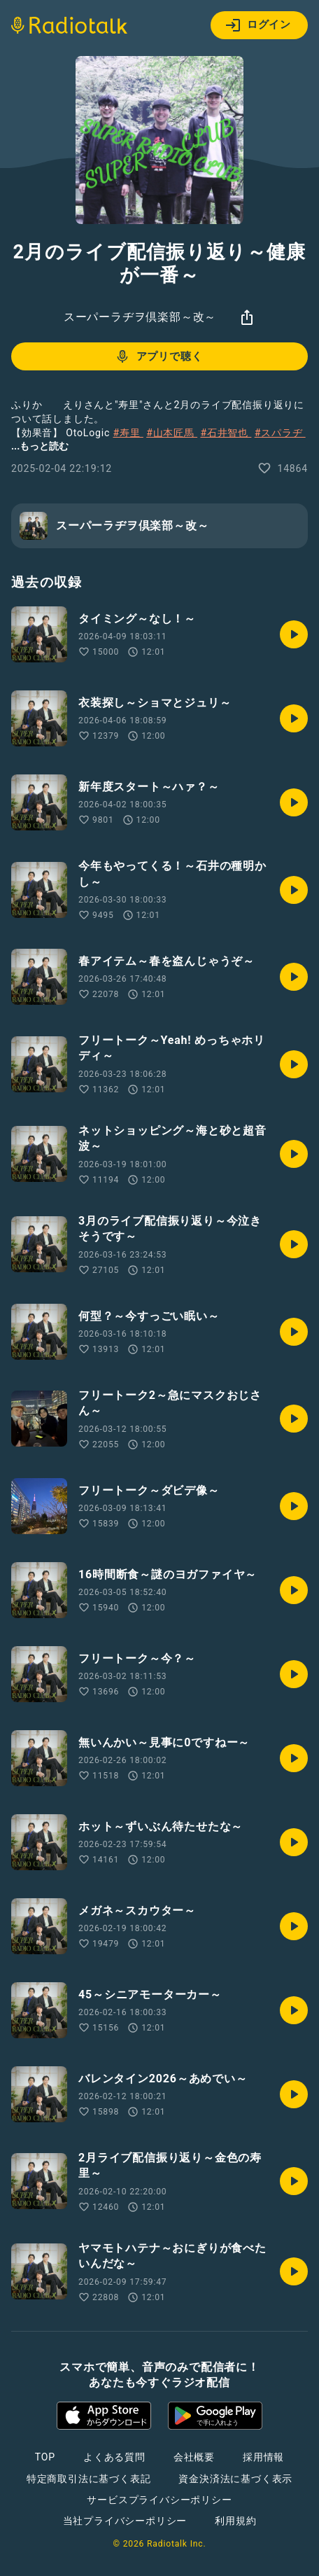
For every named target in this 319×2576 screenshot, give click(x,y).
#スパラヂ (280, 432)
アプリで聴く (158, 356)
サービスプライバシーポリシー (159, 2499)
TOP (45, 2457)
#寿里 (128, 432)
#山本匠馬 (171, 432)
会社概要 (194, 2457)
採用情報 (263, 2457)
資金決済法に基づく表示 (235, 2478)
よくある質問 (114, 2457)
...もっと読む (40, 446)
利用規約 (235, 2520)
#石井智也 (225, 432)
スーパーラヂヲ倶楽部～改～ (140, 316)
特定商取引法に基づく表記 (89, 2478)
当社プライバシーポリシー (125, 2520)
